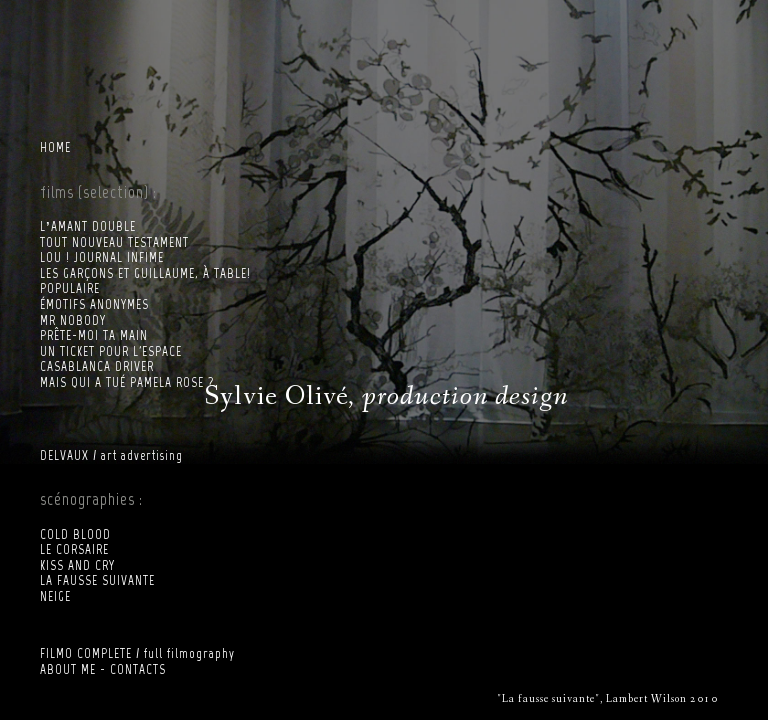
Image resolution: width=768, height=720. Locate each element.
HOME (55, 147)
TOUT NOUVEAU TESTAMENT (114, 242)
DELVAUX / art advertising (111, 455)
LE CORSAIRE (74, 549)
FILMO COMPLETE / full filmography (137, 653)
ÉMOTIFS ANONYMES (94, 304)
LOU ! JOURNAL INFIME (102, 257)
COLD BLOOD (75, 534)
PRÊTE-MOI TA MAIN (94, 335)
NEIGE (55, 596)
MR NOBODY (73, 320)
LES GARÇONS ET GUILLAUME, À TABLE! (145, 273)
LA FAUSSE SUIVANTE (97, 580)
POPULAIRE (70, 288)
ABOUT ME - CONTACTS (103, 669)
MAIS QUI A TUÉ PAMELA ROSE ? (127, 382)
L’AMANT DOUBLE (88, 226)
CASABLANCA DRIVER (97, 366)
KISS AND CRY (77, 565)
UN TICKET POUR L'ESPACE (111, 351)
